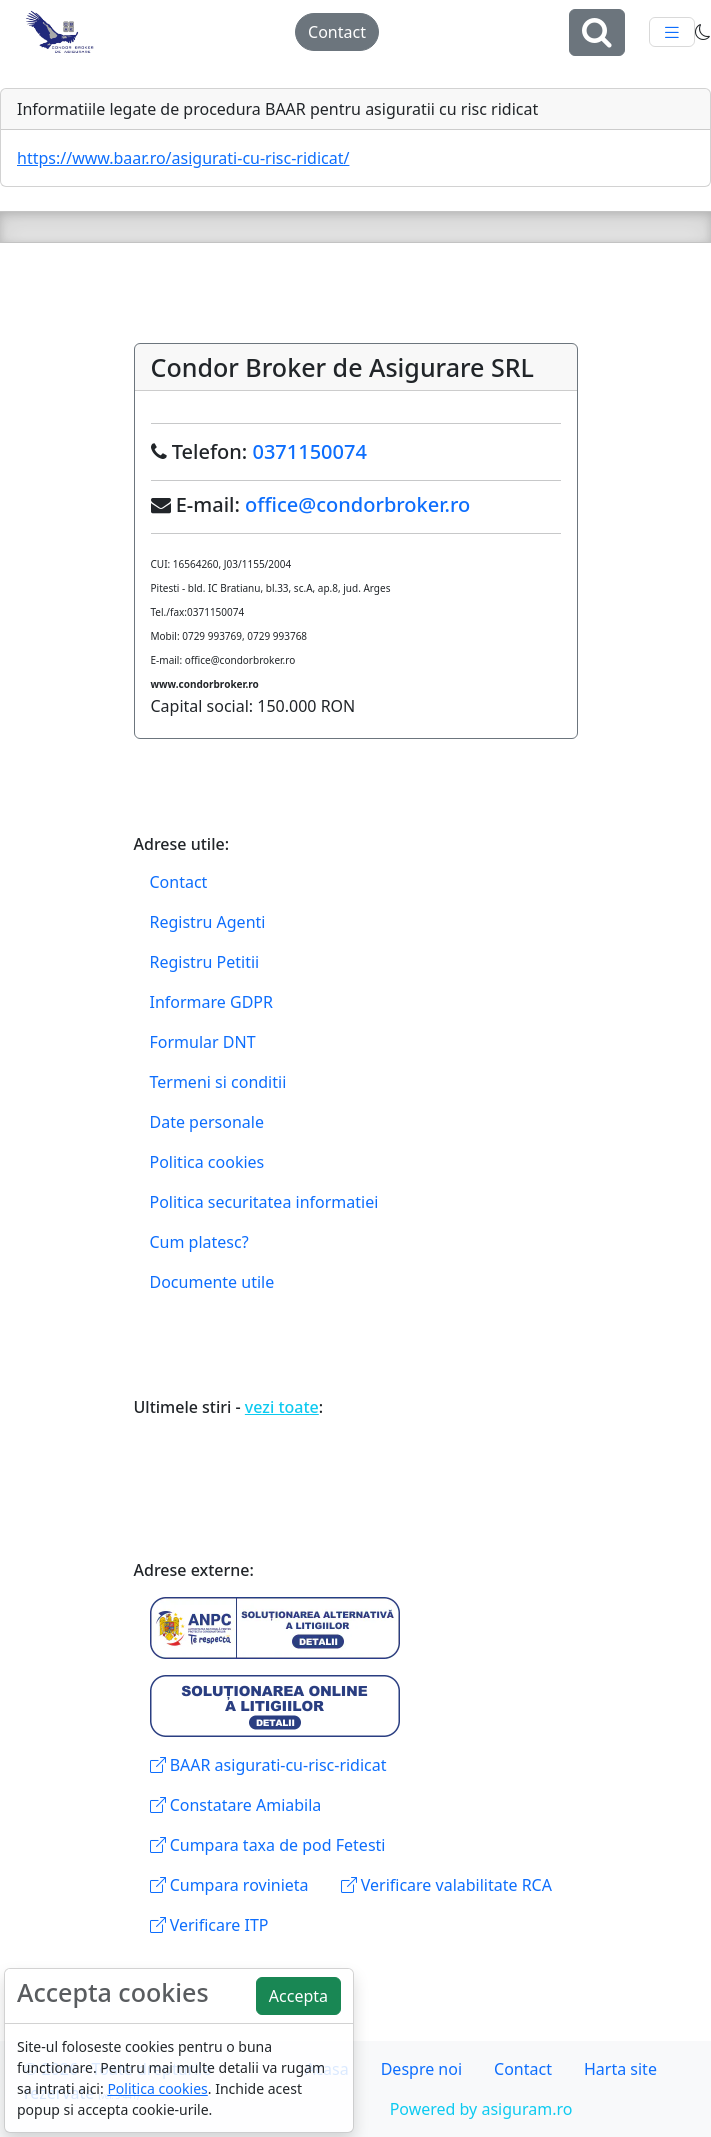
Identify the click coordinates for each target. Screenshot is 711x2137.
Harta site (620, 2069)
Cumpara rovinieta (229, 1885)
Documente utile (212, 1282)
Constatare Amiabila (236, 1805)
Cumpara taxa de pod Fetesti (268, 1845)
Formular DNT (203, 1042)
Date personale (207, 1122)
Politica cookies (207, 1162)
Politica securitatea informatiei (264, 1202)
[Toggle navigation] (672, 32)
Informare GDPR (211, 1002)
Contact (337, 32)
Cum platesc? (199, 1242)
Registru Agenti (208, 922)
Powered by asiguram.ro (481, 2109)
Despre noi (421, 2069)
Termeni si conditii (218, 1082)
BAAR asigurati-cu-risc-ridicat (268, 1765)
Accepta (298, 1996)
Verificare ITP (209, 1925)
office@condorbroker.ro (357, 504)
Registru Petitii (205, 962)
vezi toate (282, 1407)
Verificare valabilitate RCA (446, 1885)
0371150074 (309, 451)
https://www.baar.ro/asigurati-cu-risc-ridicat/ (183, 158)
